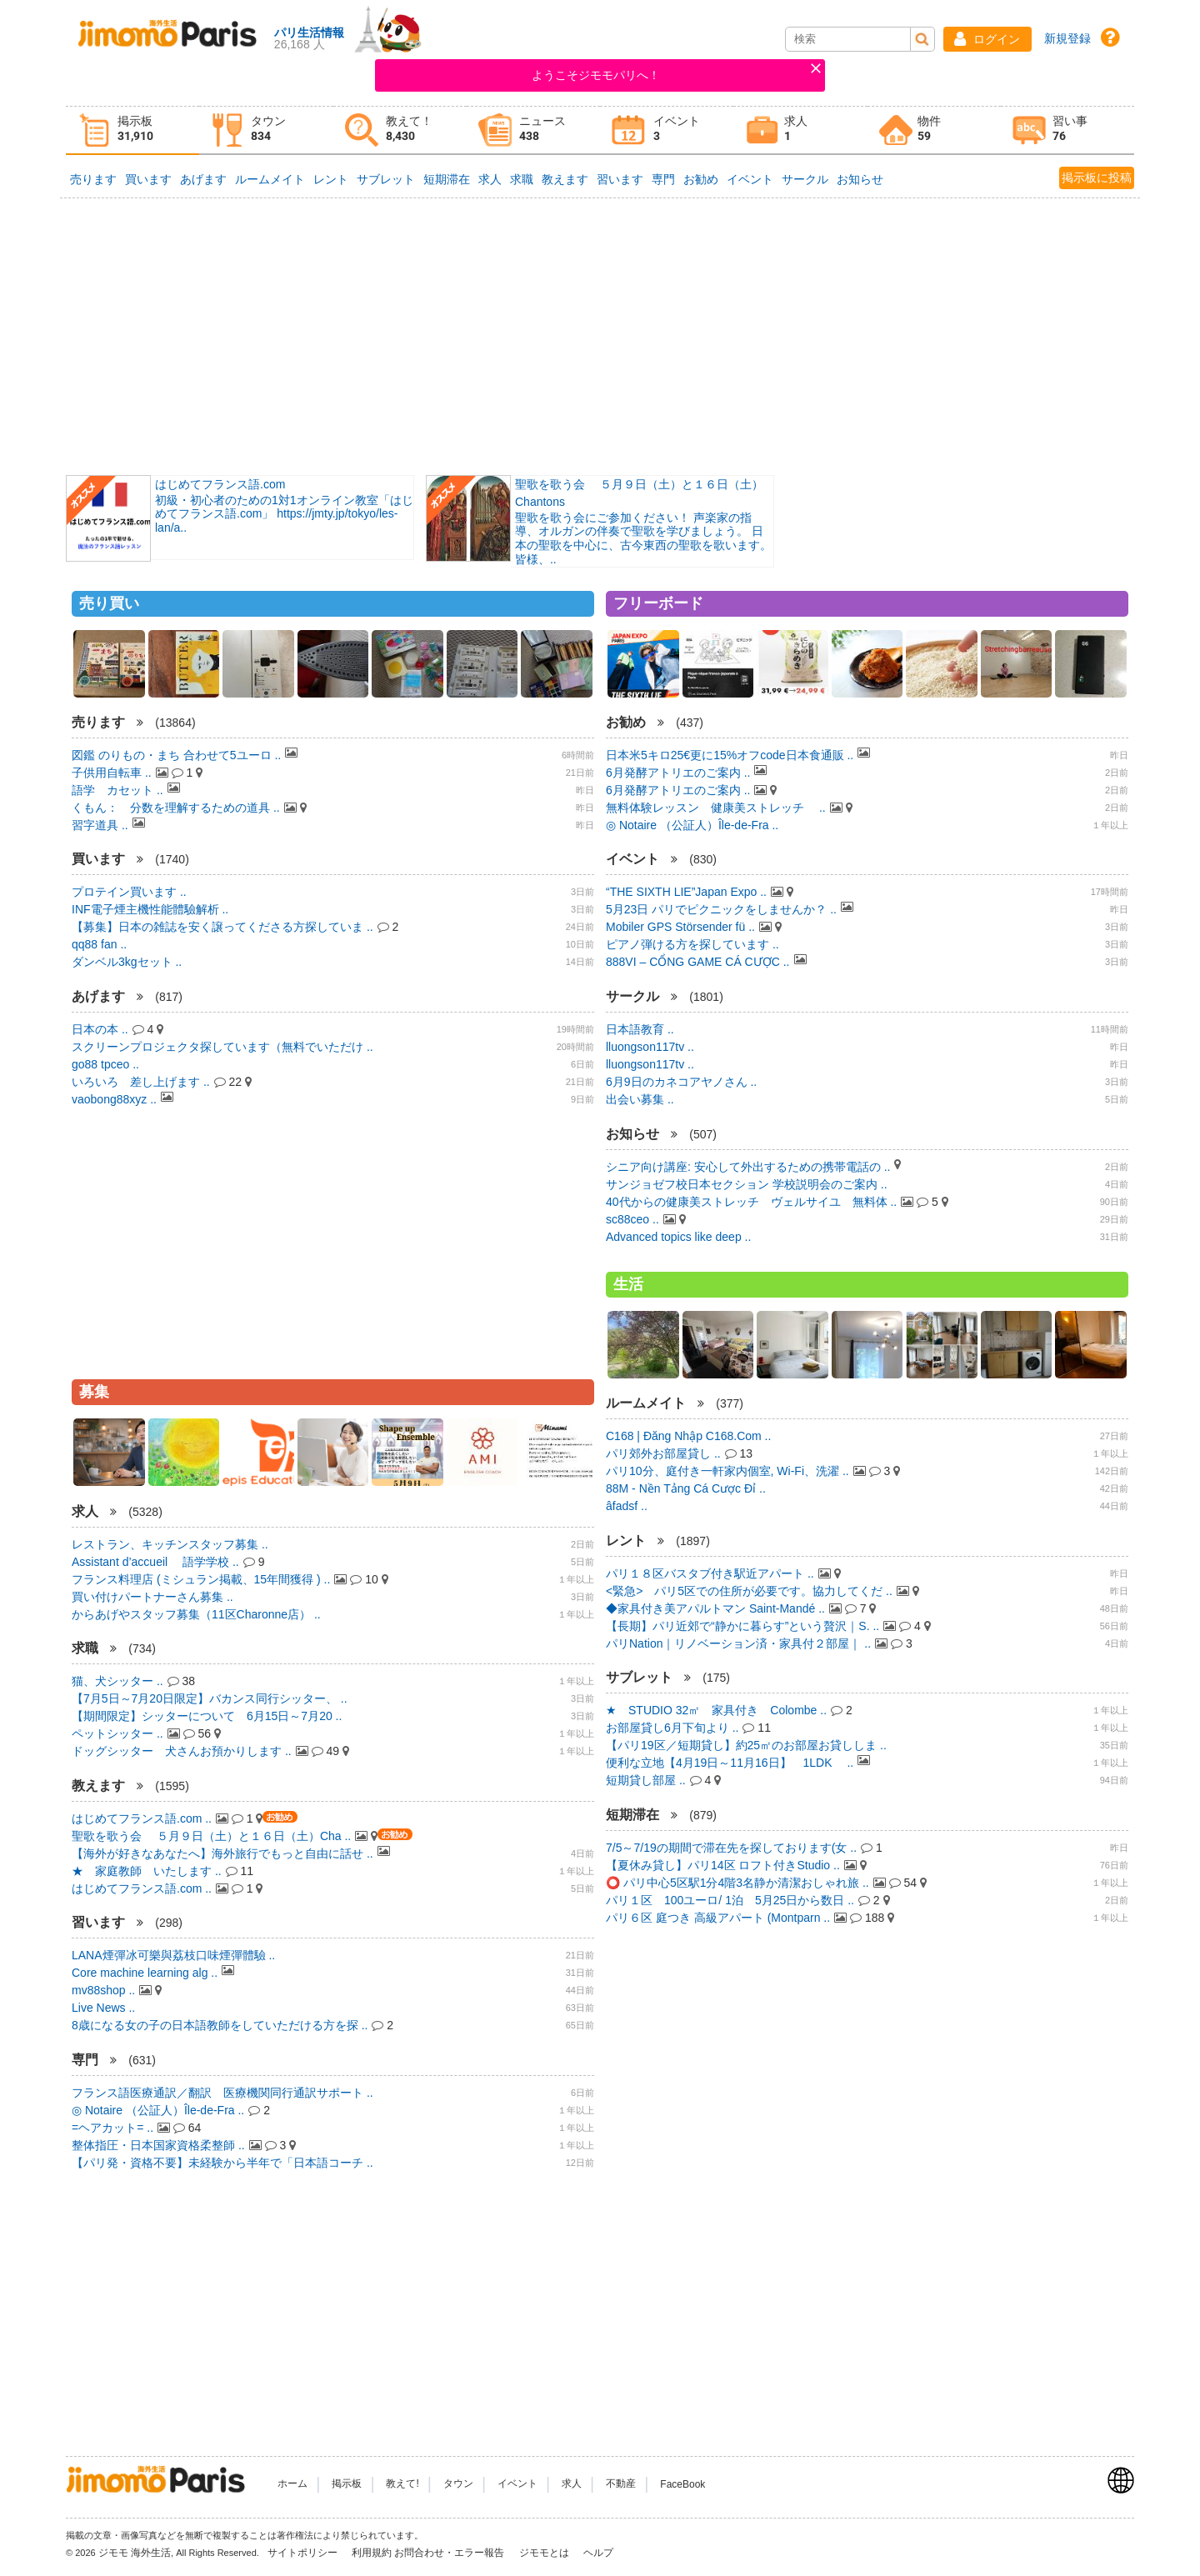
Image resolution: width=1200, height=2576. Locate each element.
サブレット (386, 179)
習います (620, 179)
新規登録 (1067, 38)
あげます (203, 179)
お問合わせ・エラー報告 (450, 2552)
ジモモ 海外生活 (134, 2552)
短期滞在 (446, 179)
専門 (663, 179)
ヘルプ (598, 2552)
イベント (750, 179)
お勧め (700, 179)
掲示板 (347, 2484)
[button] (987, 39)
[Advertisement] (600, 335)
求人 (490, 179)
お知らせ (860, 179)
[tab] (132, 130)
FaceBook (682, 2484)
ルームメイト (270, 179)
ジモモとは (545, 2552)
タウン (458, 2484)
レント (330, 179)
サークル (805, 179)
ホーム (293, 2484)
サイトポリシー (304, 2552)
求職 (521, 179)
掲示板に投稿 (1097, 177)
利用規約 (372, 2552)
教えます (565, 179)
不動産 (621, 2484)
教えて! (402, 2484)
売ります (93, 179)
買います (148, 179)
